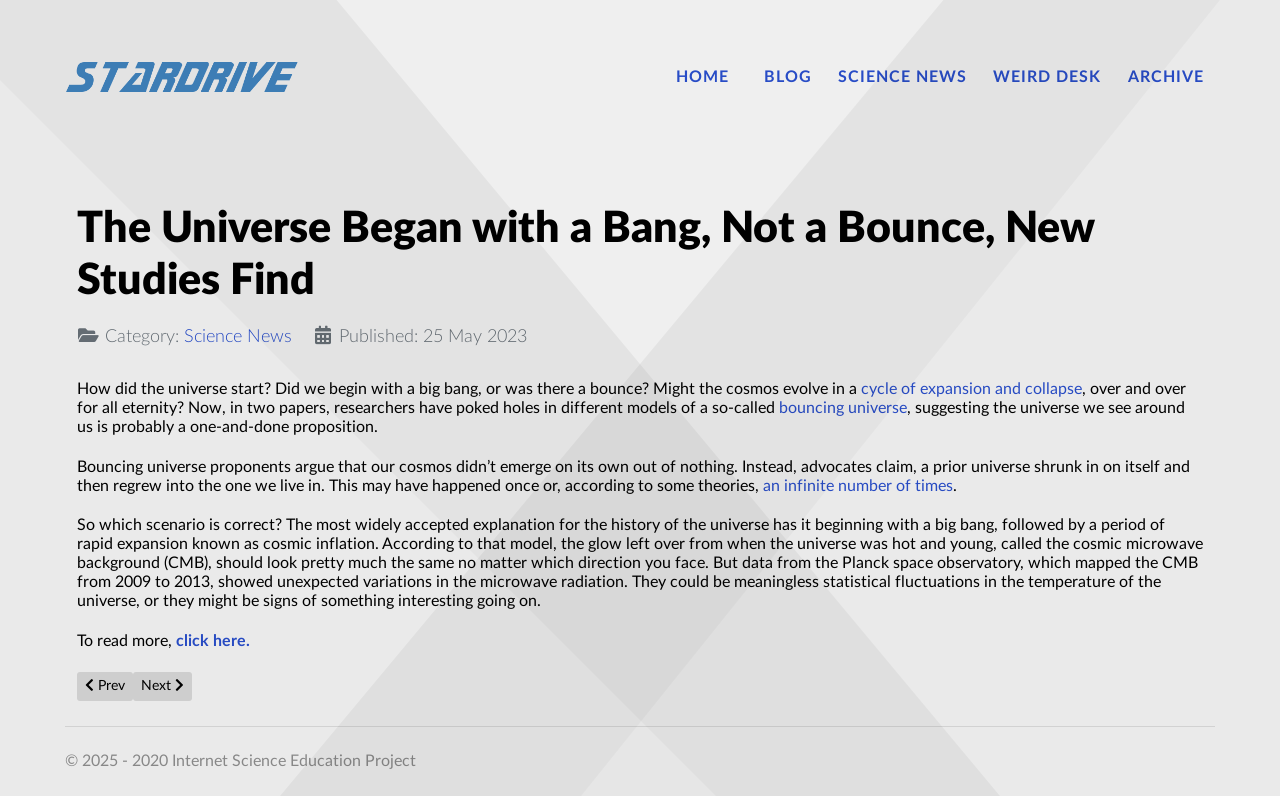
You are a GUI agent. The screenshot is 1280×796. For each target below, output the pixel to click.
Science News (238, 336)
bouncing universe (843, 408)
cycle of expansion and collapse (971, 389)
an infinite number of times (858, 486)
